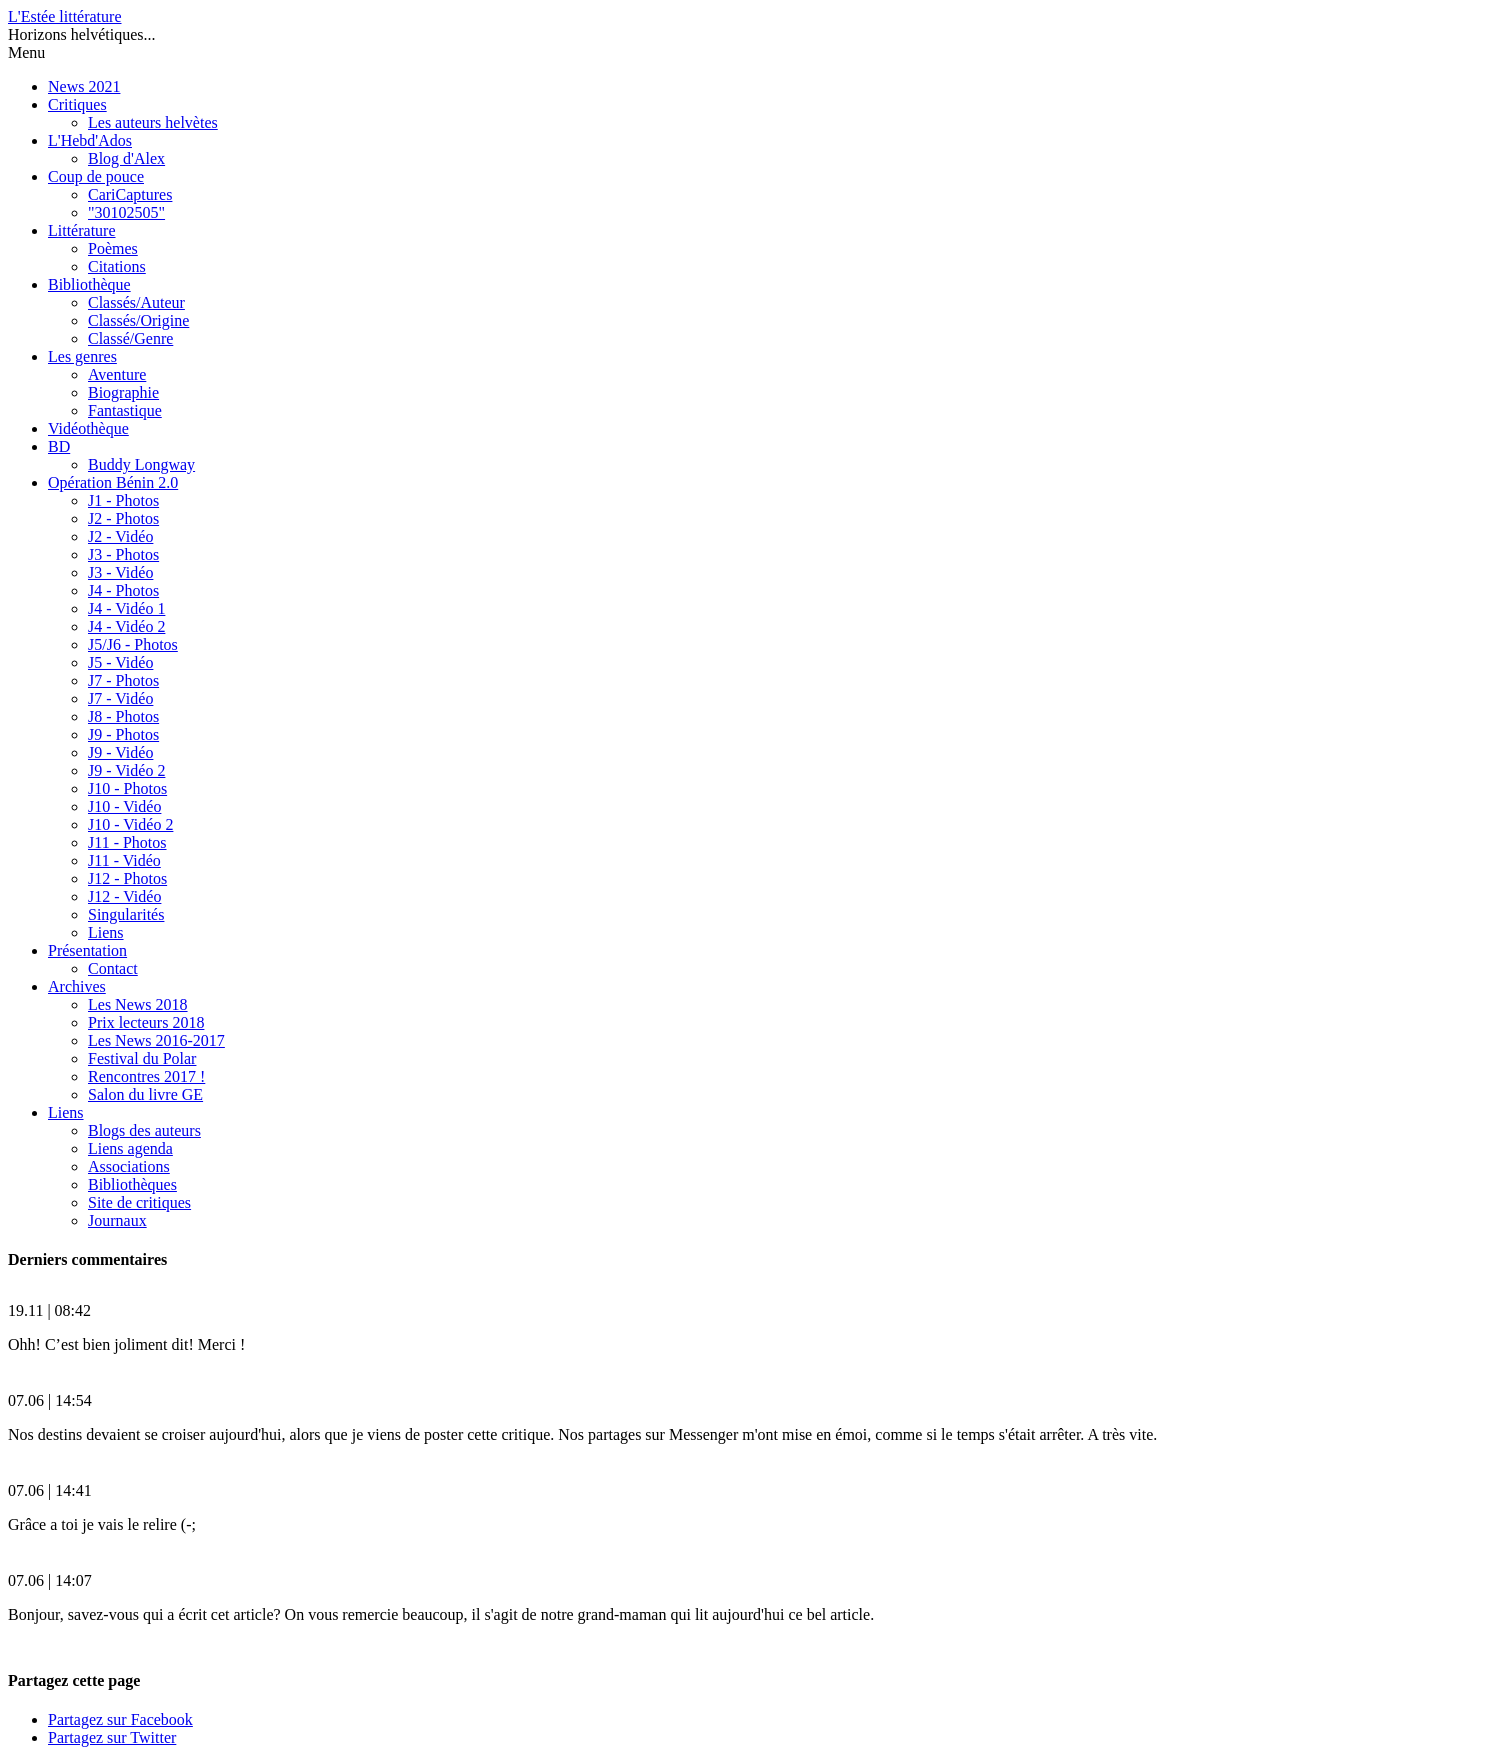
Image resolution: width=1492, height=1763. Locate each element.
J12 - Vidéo (124, 896)
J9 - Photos (123, 734)
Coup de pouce (96, 176)
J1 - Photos (123, 500)
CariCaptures (130, 194)
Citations (117, 266)
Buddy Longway (141, 464)
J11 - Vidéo (124, 860)
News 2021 (84, 86)
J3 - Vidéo (120, 572)
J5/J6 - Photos (133, 644)
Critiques (77, 104)
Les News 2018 (138, 1004)
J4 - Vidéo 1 (126, 608)
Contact (113, 968)
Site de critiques (139, 1202)
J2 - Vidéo (120, 536)
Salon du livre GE (145, 1094)
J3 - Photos (123, 554)
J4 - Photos (123, 590)
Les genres (82, 356)
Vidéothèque (88, 428)
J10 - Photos (127, 788)
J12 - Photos (127, 878)
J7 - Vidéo (120, 698)
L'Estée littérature (65, 16)
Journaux (117, 1220)
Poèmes (113, 248)
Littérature (82, 230)
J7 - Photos (123, 680)
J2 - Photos (123, 518)
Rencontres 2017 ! (146, 1076)
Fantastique (125, 410)
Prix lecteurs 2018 (146, 1022)
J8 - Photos (123, 716)
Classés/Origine (138, 320)
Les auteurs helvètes (153, 122)
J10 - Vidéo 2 (130, 824)
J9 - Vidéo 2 (126, 770)
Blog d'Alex (126, 158)
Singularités (126, 914)
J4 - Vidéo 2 (126, 626)
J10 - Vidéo (124, 806)
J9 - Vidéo (120, 752)
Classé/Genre (130, 338)
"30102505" (126, 212)
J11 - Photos (127, 842)
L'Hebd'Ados (90, 140)
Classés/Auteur (136, 302)
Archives (77, 986)
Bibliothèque (89, 284)
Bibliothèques (132, 1184)
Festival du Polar (142, 1058)
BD (59, 446)
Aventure (117, 374)
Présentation (87, 950)
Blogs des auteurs (144, 1130)
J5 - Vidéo (120, 662)
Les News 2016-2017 (156, 1040)
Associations (129, 1166)
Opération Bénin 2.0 (113, 482)
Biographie (123, 392)
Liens (106, 932)
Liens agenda (130, 1148)
